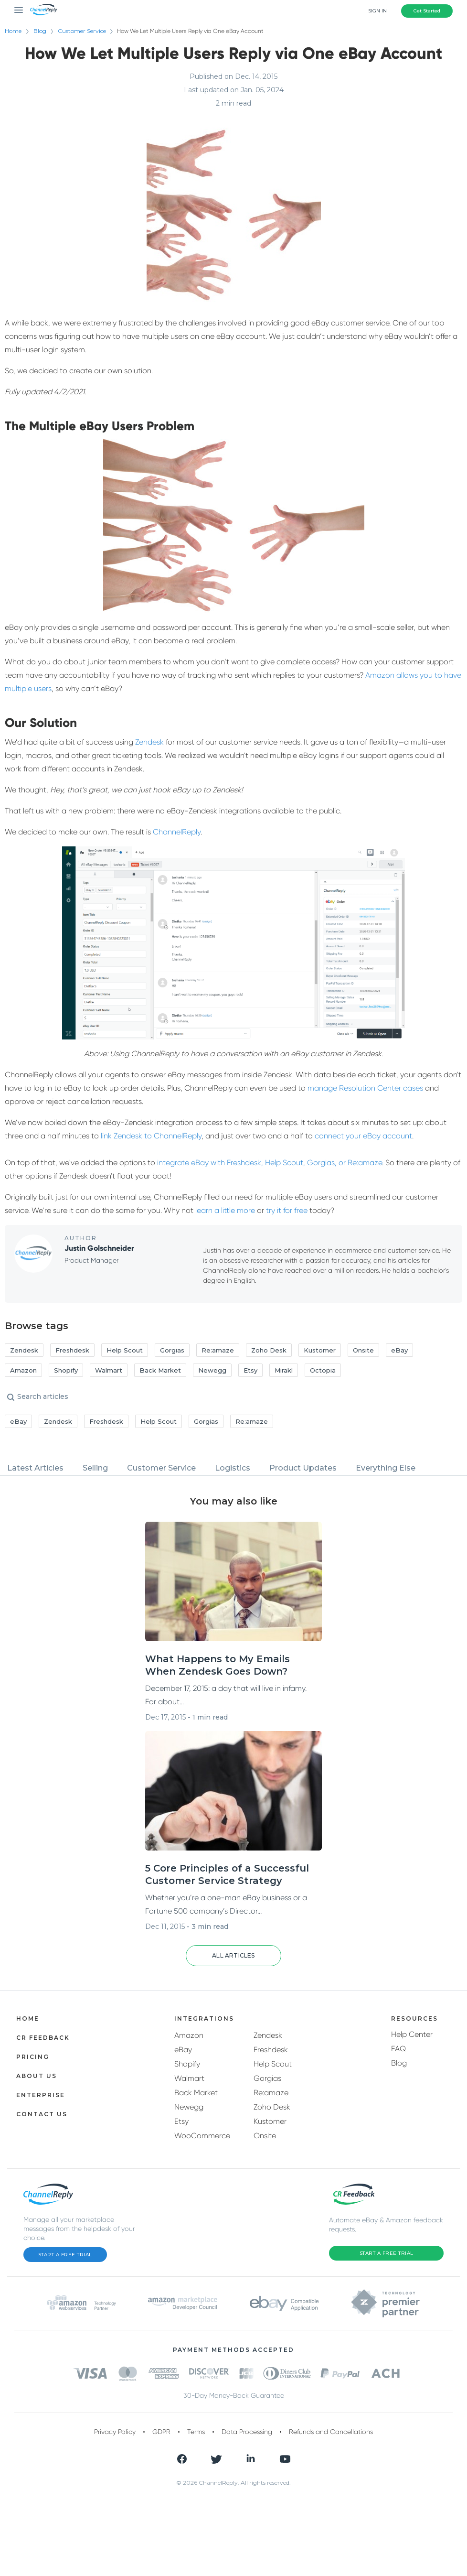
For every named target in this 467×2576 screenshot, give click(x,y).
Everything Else (385, 1467)
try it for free (287, 1210)
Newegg (188, 2106)
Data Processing (247, 2431)
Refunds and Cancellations (331, 2431)
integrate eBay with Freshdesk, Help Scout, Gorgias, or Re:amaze (269, 1162)
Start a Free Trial (65, 2254)
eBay (183, 2049)
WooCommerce (202, 2135)
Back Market (196, 2092)
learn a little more (225, 1210)
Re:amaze (271, 2092)
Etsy (181, 2121)
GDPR (161, 2431)
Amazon (188, 2035)
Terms (196, 2431)
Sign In (377, 11)
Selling (95, 1467)
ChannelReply (177, 831)
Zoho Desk (272, 2106)
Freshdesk (271, 2049)
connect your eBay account (363, 1135)
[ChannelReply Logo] (43, 9)
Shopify (187, 2063)
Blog (39, 30)
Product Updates (303, 1467)
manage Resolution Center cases (365, 1088)
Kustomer (270, 2121)
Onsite (265, 2135)
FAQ (398, 2048)
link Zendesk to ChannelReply (151, 1135)
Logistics (232, 1467)
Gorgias (267, 2078)
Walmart (189, 2078)
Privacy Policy (115, 2431)
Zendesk (149, 742)
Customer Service (87, 30)
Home (13, 30)
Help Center (412, 2034)
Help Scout (273, 2063)
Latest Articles (35, 1467)
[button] (233, 1955)
